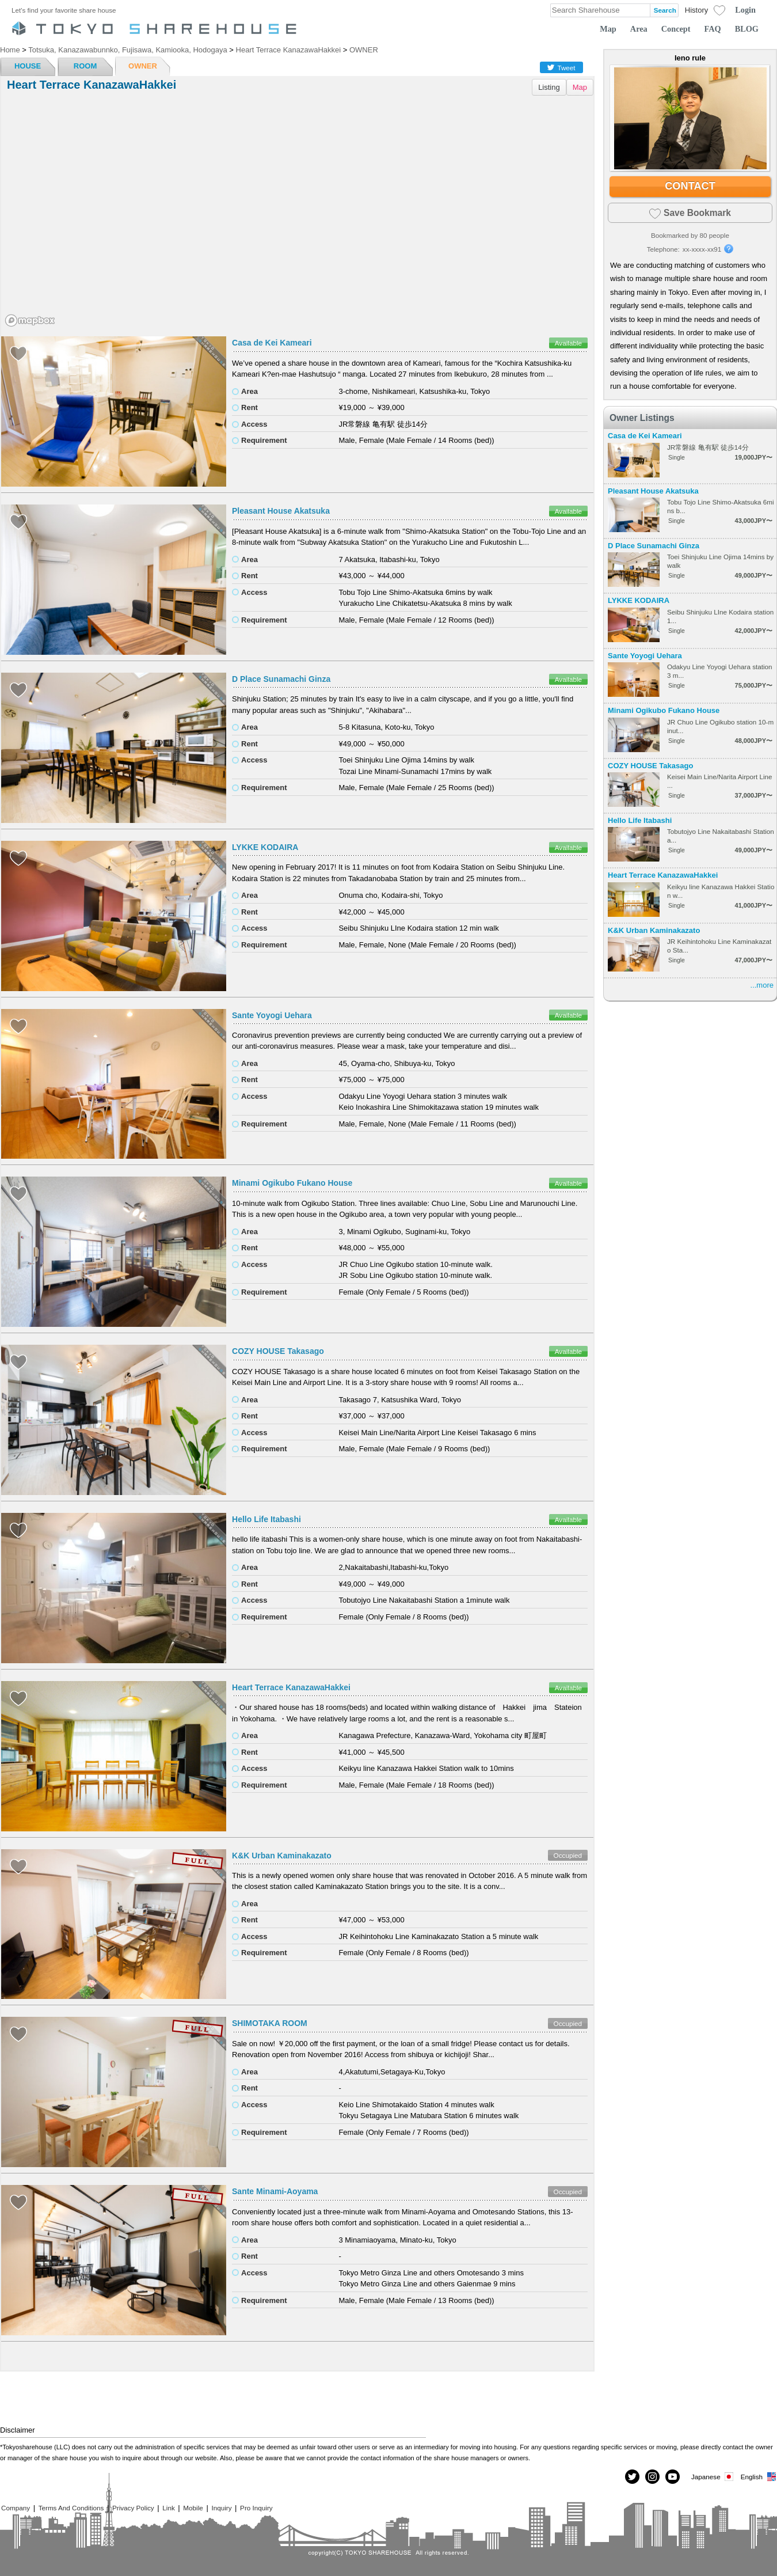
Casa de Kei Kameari (272, 342)
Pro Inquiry (256, 2507)
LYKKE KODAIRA (265, 847)
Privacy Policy (133, 2507)
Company (15, 2507)
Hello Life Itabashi (266, 1519)
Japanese (713, 2476)
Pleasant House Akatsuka (281, 510)
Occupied (568, 1855)
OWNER (142, 66)
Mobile (193, 2507)
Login (745, 9)
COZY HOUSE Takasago (278, 1351)
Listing (549, 87)
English (759, 2476)
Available (568, 343)
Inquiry (221, 2507)
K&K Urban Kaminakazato (282, 1855)
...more (762, 985)
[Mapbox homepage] (30, 320)
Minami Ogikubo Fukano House (292, 1183)
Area (639, 28)
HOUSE (27, 66)
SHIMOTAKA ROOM (269, 2023)
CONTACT (690, 186)
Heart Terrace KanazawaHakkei (291, 1687)
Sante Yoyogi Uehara (272, 1015)
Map (608, 28)
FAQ (712, 28)
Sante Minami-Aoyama (275, 2191)
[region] (297, 215)
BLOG (747, 28)
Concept (676, 28)
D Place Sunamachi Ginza (281, 679)
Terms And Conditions (71, 2507)
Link (168, 2507)
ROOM (85, 66)
